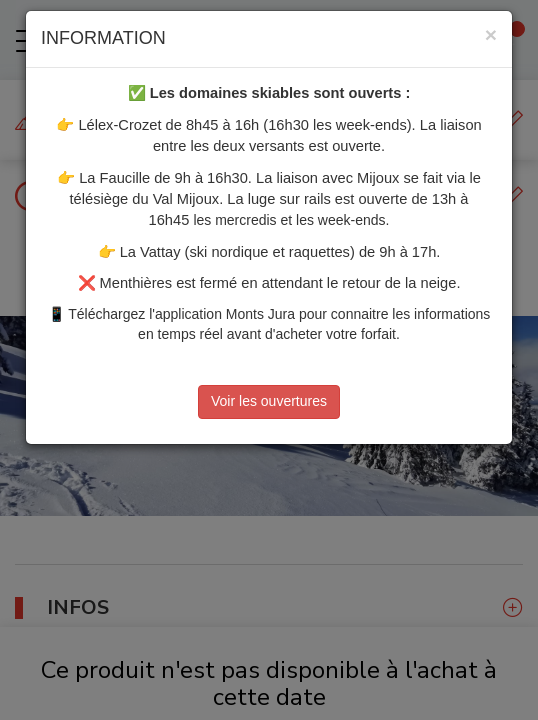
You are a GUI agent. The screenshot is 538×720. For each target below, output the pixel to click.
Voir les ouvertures (269, 401)
